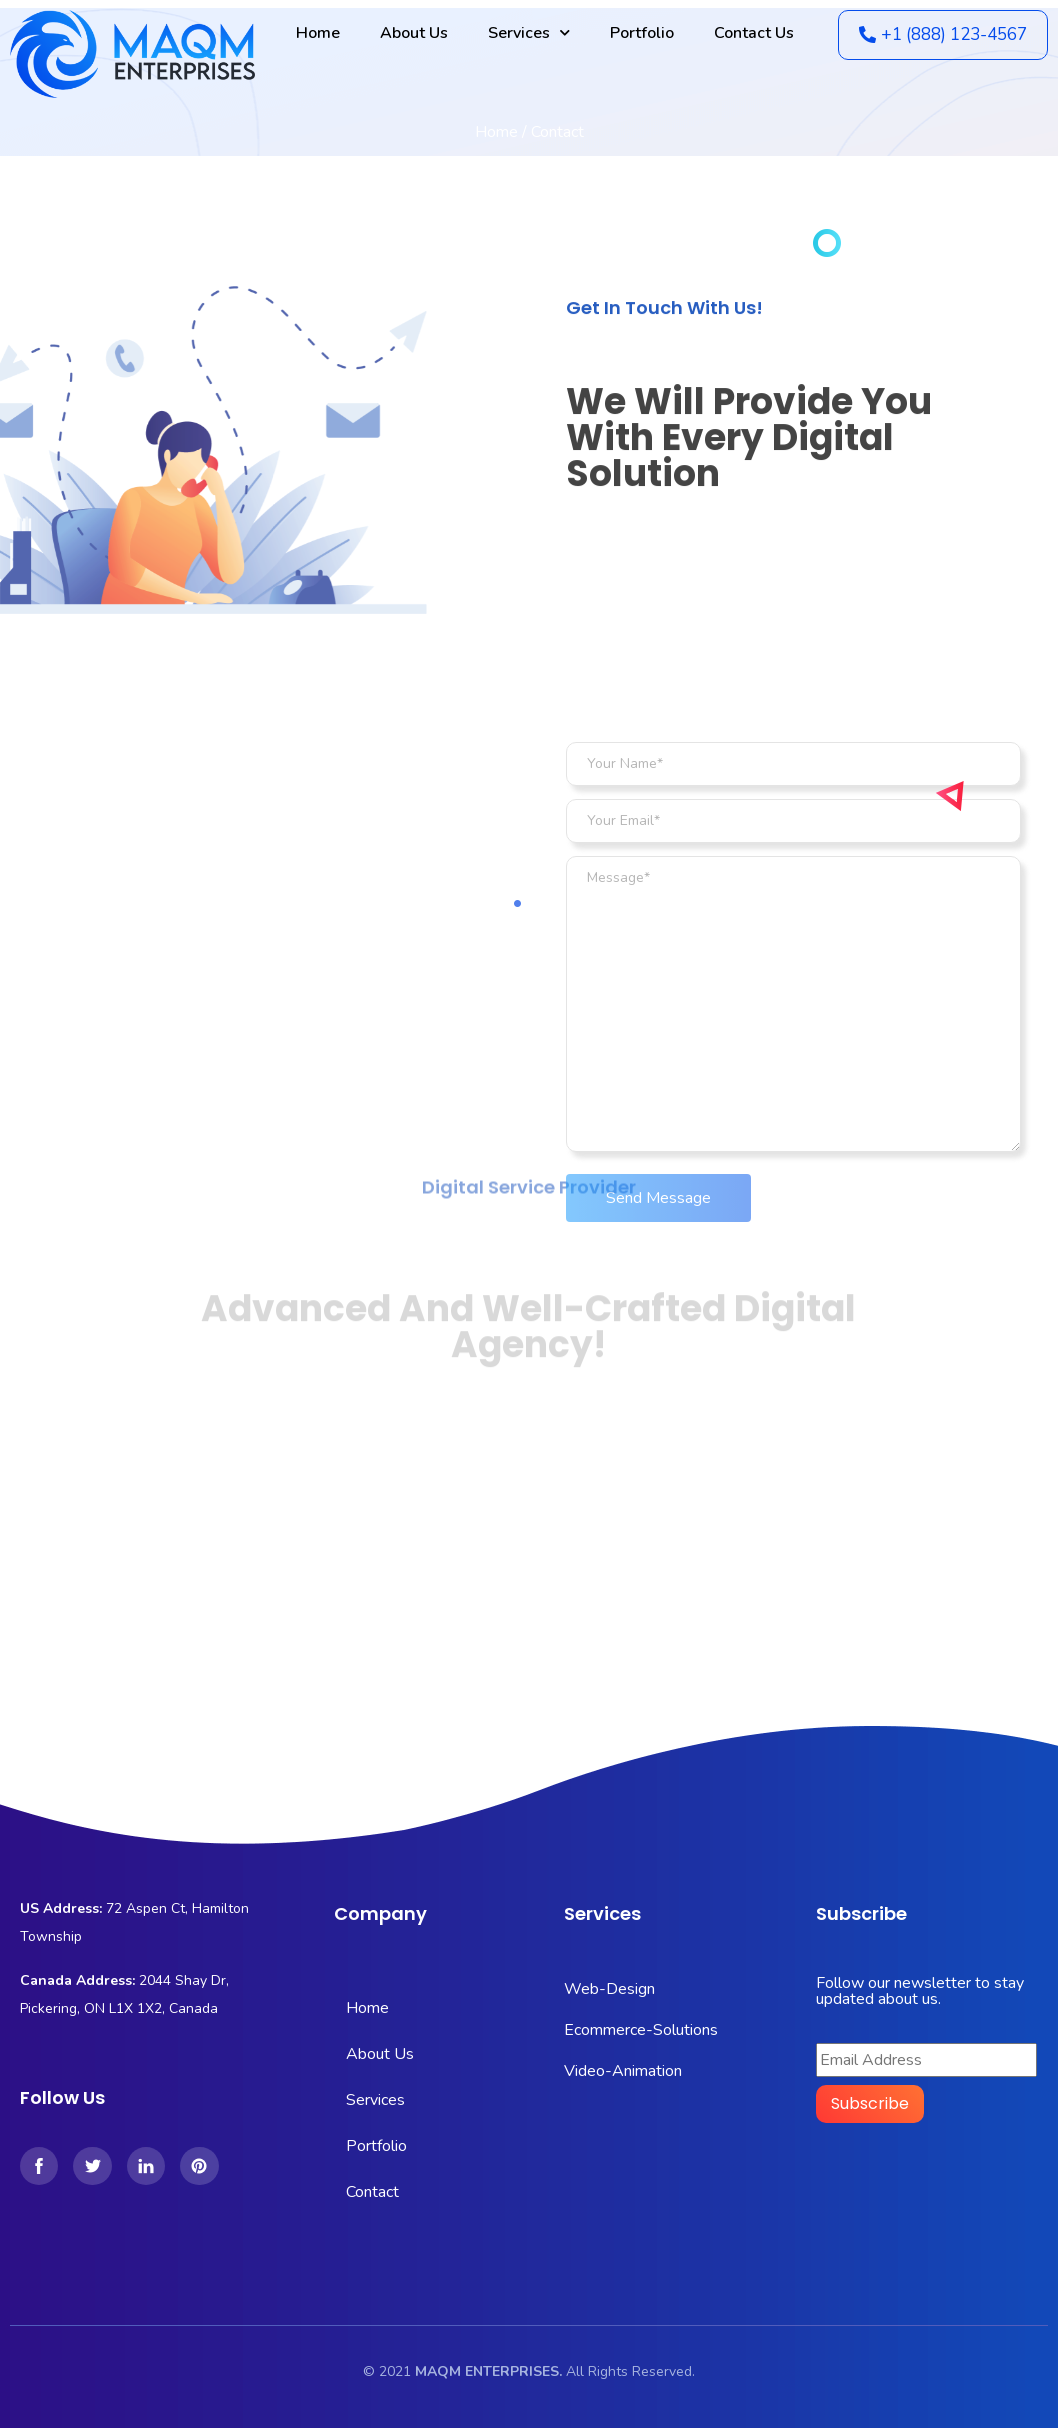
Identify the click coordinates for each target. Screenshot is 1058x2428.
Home (318, 33)
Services (529, 32)
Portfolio (642, 33)
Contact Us (754, 33)
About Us (414, 33)
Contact (372, 2192)
